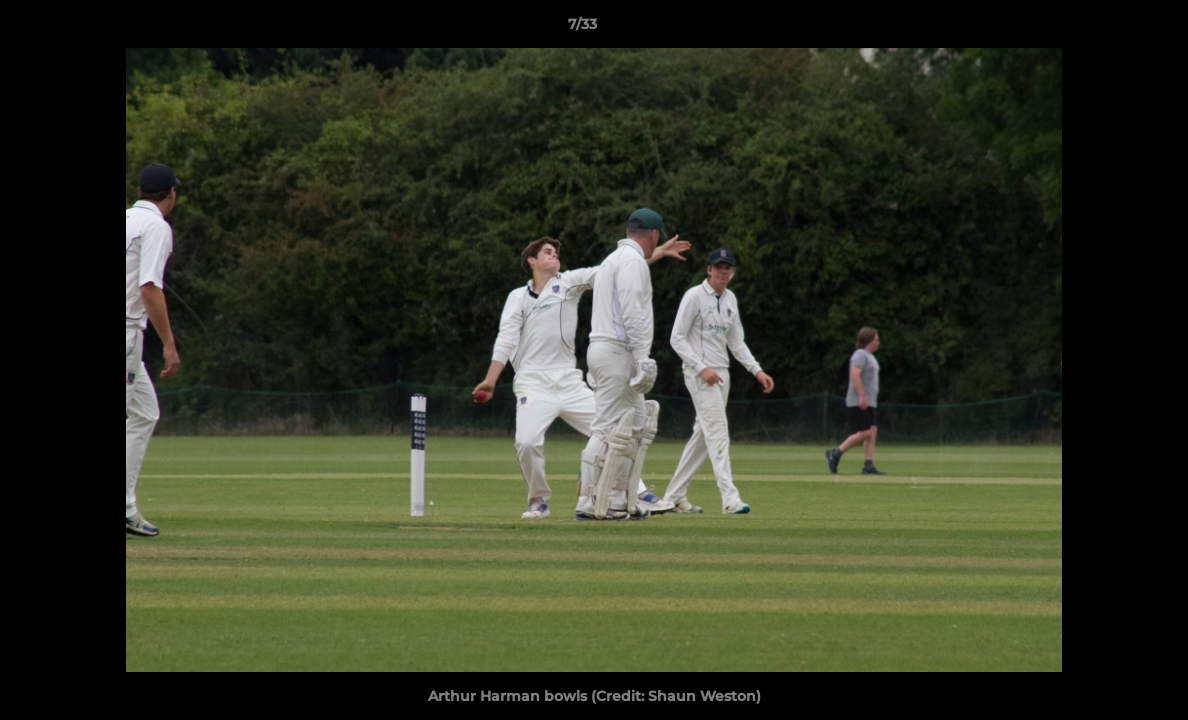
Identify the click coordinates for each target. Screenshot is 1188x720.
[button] (1104, 29)
